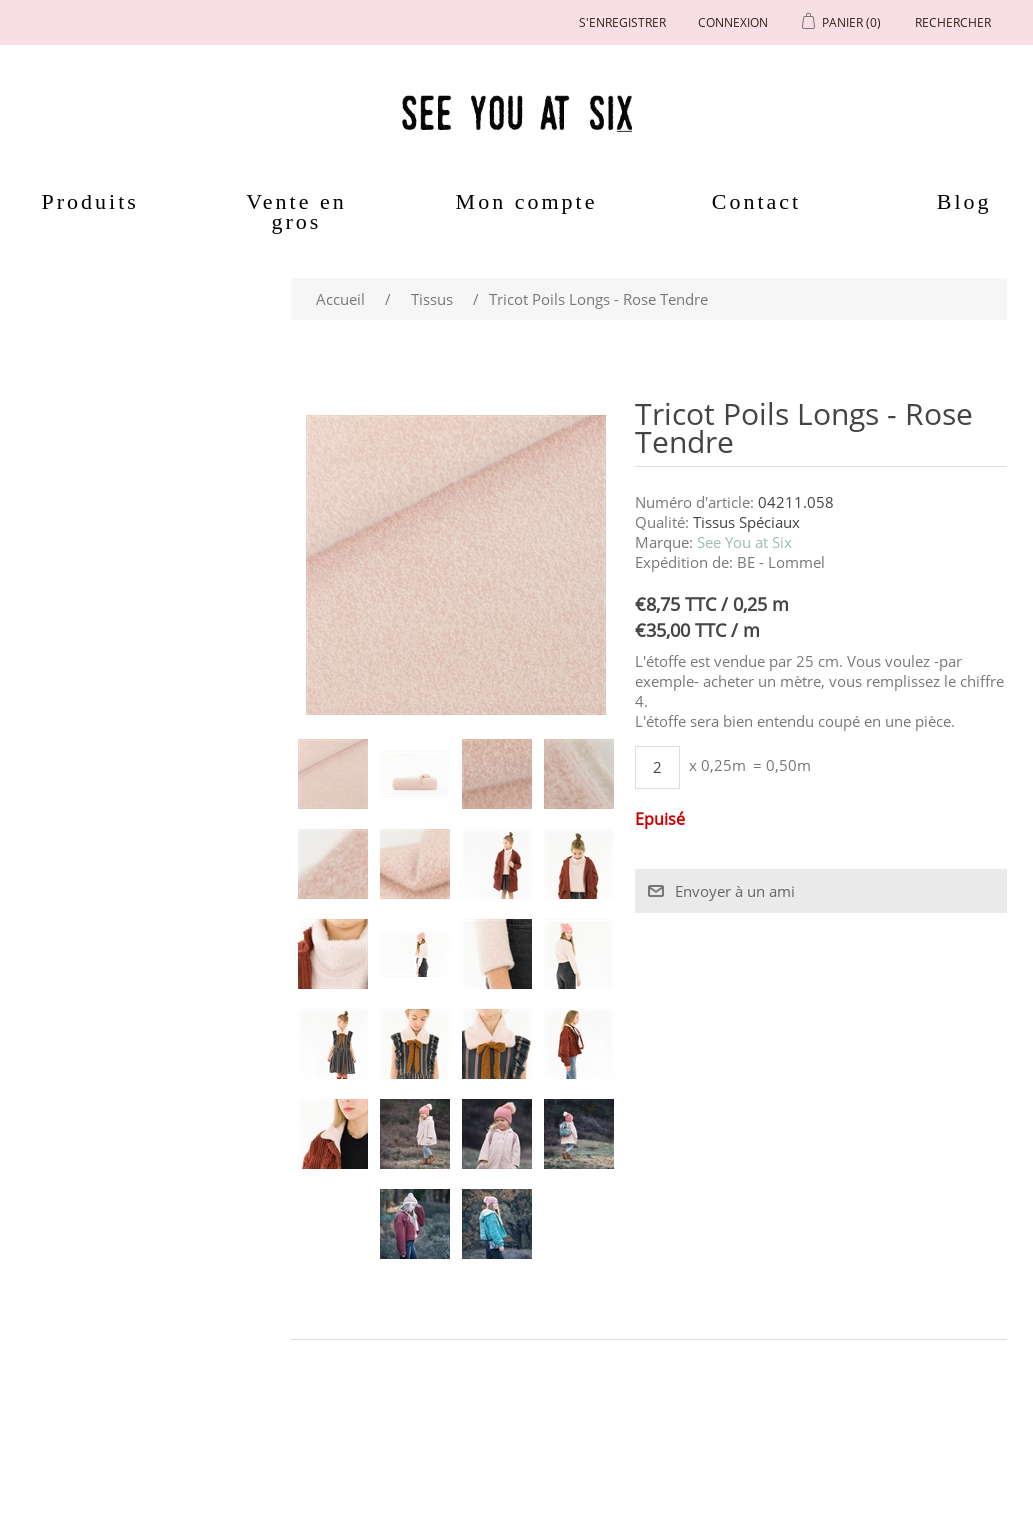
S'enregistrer (622, 22)
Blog (964, 201)
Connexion (733, 22)
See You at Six (744, 542)
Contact (756, 201)
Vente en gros (296, 211)
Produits (90, 201)
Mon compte (527, 201)
